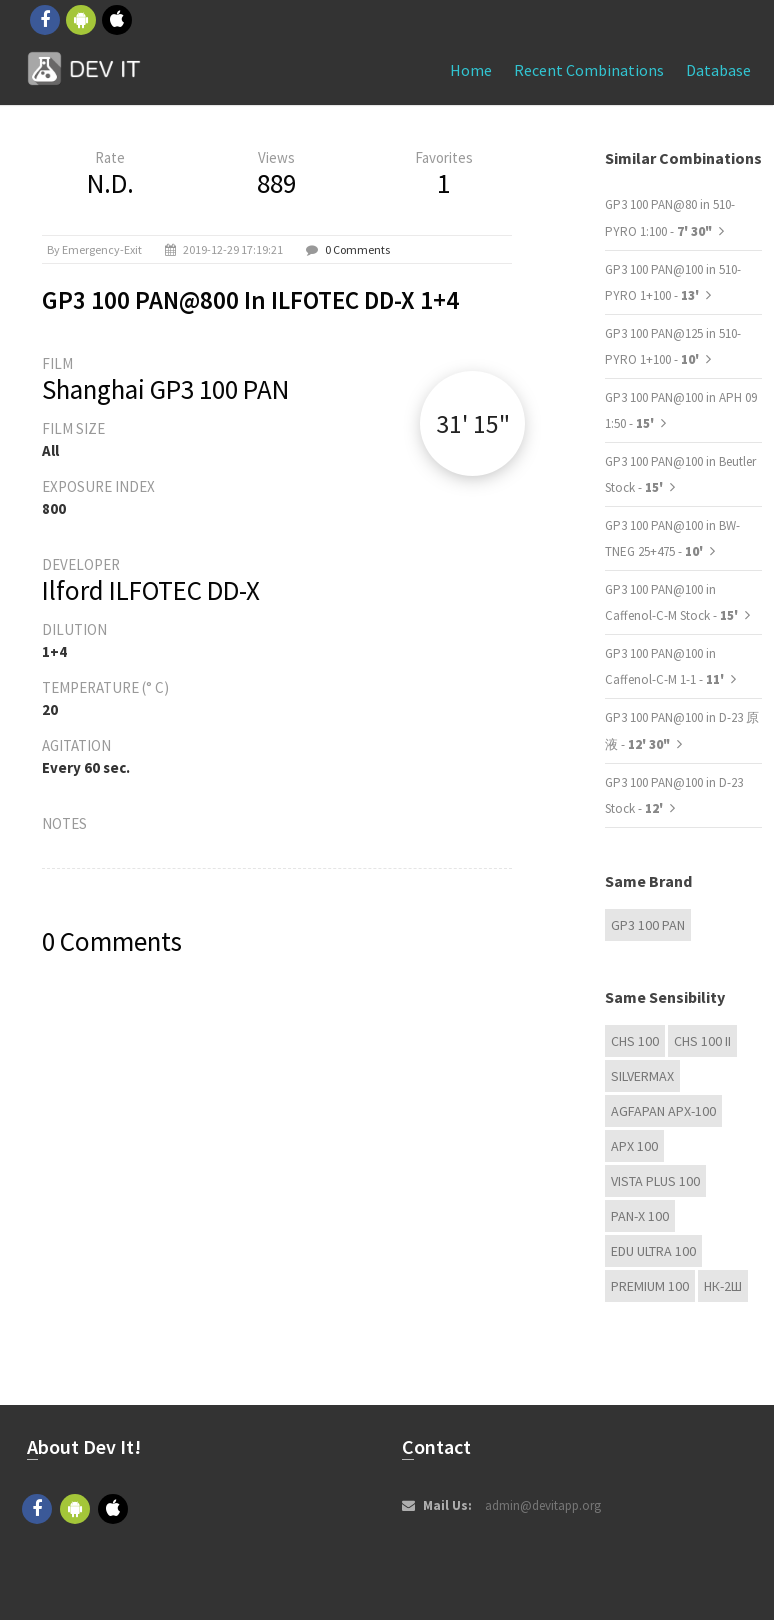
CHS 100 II (702, 1041)
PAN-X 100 (640, 1216)
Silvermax (642, 1076)
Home (471, 70)
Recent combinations (589, 70)
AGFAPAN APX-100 (663, 1111)
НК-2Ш (723, 1286)
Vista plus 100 (655, 1181)
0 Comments (357, 249)
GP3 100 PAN (648, 925)
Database (718, 70)
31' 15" (473, 423)
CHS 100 (635, 1041)
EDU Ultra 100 (653, 1251)
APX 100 (634, 1146)
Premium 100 (650, 1286)
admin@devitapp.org (543, 1505)
